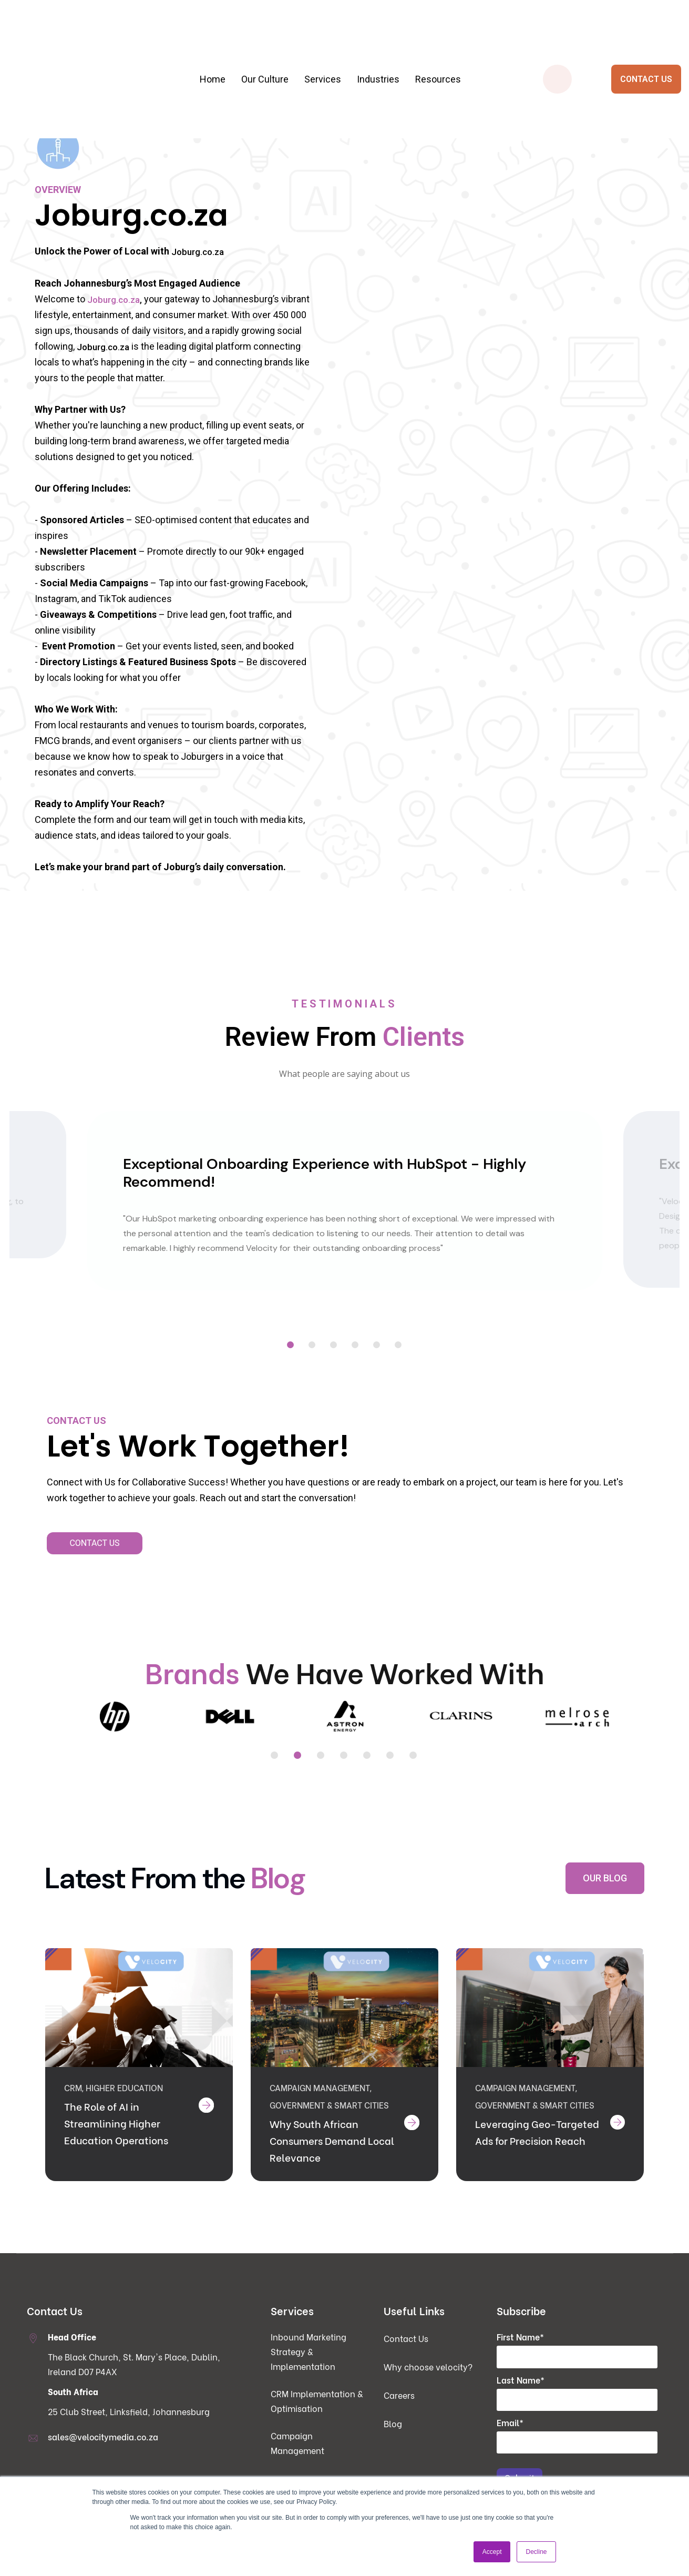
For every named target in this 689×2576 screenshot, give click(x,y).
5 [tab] (377, 1346)
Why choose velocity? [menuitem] (428, 2379)
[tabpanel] (344, 1202)
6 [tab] (399, 1346)
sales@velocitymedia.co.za (103, 2449)
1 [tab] (291, 1346)
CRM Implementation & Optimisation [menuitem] (317, 2413)
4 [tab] (355, 1346)
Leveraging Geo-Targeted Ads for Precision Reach (517, 2153)
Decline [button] (536, 2551)
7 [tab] (414, 1757)
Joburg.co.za (199, 251)
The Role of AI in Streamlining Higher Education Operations (118, 2135)
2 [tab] (312, 1346)
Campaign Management (320, 2100)
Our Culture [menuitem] (265, 47)
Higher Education (124, 2100)
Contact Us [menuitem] (406, 2351)
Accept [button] (492, 2551)
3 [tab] (334, 1346)
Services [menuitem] (322, 47)
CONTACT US (646, 48)
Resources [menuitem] (438, 47)
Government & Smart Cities (329, 2118)
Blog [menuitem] (393, 2436)
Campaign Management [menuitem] (297, 2455)
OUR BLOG (605, 1878)
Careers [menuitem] (399, 2408)
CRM (73, 2100)
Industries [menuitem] (378, 47)
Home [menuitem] (212, 47)
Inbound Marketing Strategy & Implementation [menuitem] (308, 2364)
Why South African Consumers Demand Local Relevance (321, 2153)
